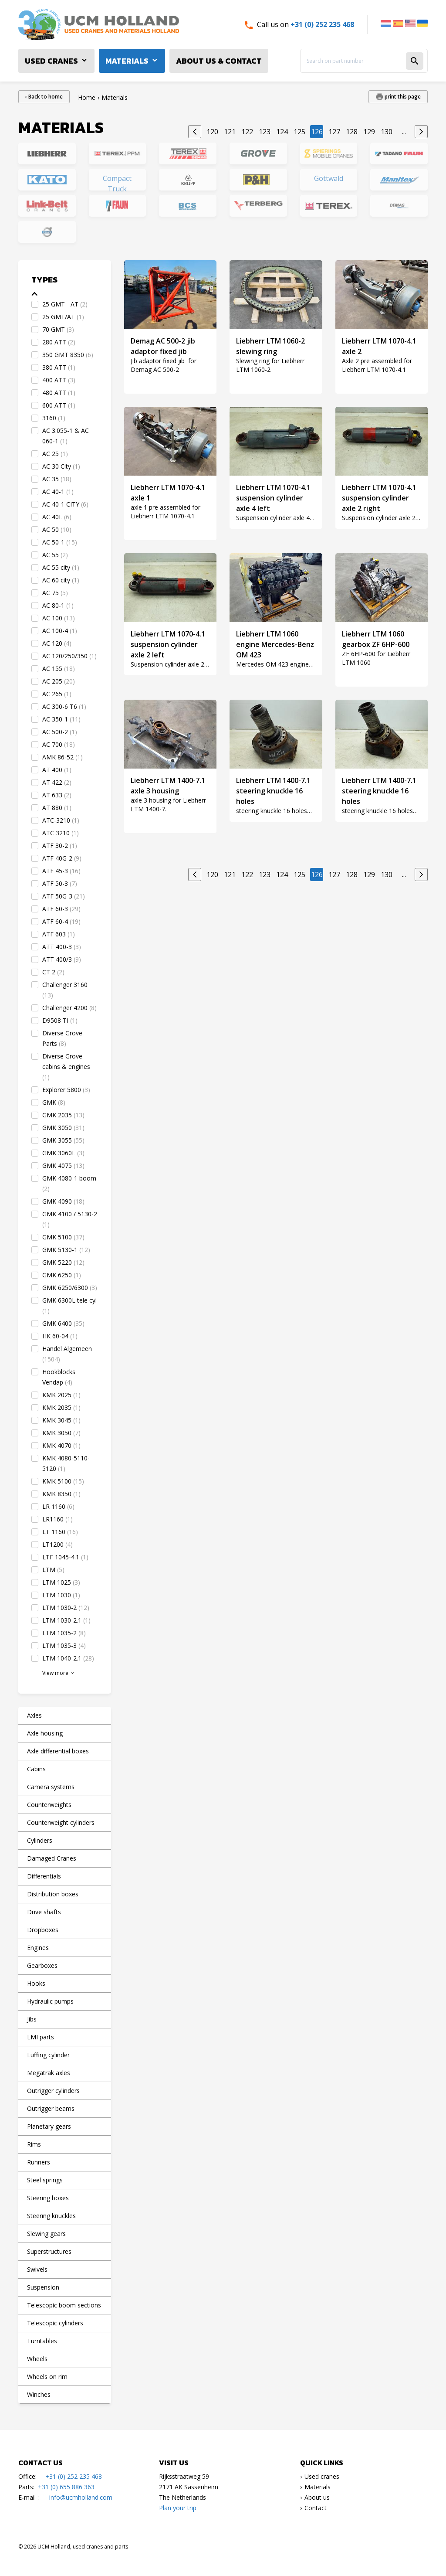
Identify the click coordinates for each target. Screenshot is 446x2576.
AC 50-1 (59, 542)
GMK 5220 (63, 1262)
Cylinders (39, 1840)
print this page (402, 96)
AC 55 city (60, 567)
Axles (34, 1715)
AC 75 (55, 593)
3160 (53, 418)
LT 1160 (60, 1532)
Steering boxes (48, 2198)
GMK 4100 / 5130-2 (69, 1219)
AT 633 (56, 795)
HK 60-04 (60, 1336)
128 (352, 131)
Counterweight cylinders (61, 1822)
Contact (315, 2508)
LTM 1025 (61, 1582)
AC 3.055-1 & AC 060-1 (65, 435)
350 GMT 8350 (67, 354)
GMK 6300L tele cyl (69, 1305)
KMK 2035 (61, 1407)
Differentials (44, 1876)
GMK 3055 (63, 1140)
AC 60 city (60, 580)
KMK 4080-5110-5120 (66, 1463)
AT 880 (56, 807)
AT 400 (56, 770)
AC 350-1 (61, 719)
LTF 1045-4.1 (65, 1557)
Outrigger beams (50, 2108)
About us (317, 2497)
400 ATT (58, 380)
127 (334, 131)
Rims (34, 2144)
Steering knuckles (51, 2216)
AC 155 (58, 668)
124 (282, 131)
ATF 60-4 (61, 921)
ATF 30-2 (59, 845)
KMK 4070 (61, 1445)
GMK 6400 (63, 1323)
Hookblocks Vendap (58, 1377)
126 (317, 131)
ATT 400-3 (61, 947)
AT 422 (56, 782)
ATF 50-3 (59, 883)
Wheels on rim (47, 2376)
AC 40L (56, 517)
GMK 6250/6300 (69, 1287)
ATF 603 (58, 934)
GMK (53, 1102)
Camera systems (50, 1787)
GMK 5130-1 (66, 1249)
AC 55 (55, 555)
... (404, 131)
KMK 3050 (61, 1433)
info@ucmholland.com (80, 2497)
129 (369, 131)
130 (386, 131)
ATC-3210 (60, 820)
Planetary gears (49, 2126)
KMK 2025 (61, 1395)
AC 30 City (61, 466)
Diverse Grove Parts (62, 1038)
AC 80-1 (58, 605)
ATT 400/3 (61, 959)
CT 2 (53, 972)
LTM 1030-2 (65, 1607)
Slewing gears (46, 2233)
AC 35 (56, 479)
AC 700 (58, 744)
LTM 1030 (61, 1595)
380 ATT (58, 367)
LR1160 (57, 1519)
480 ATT (58, 392)
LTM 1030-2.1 (66, 1620)
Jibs (32, 2019)
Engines (38, 1947)
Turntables (42, 2341)
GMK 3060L (63, 1153)
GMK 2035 (63, 1115)
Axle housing (45, 1733)
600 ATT (58, 405)
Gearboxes (42, 1965)
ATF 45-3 (61, 871)
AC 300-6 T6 (64, 706)
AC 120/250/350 (69, 656)
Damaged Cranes (51, 1858)
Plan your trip (177, 2508)
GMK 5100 (63, 1237)
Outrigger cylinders (53, 2090)
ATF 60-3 (61, 909)
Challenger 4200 (69, 1008)
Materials (127, 61)
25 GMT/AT (63, 317)
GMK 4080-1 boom (69, 1183)
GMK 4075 (63, 1165)
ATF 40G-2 (61, 858)
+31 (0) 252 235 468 (322, 24)
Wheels (37, 2359)
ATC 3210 (60, 833)
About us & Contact (219, 61)
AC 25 (55, 453)
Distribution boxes (52, 1894)
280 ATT (58, 342)
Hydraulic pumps (50, 2001)
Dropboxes (42, 1930)
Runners (38, 2162)
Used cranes (51, 61)
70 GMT (58, 329)
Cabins (36, 1769)
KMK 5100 (63, 1481)
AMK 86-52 (62, 757)
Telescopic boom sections (64, 2305)
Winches (39, 2394)
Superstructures (49, 2251)
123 (264, 131)
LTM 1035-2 (64, 1633)
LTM (53, 1569)
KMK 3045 (61, 1420)
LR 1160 (58, 1506)
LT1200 (57, 1544)
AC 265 (56, 694)
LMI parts (40, 2037)
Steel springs (45, 2180)
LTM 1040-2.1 (68, 1658)
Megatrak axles (48, 2073)
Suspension (43, 2287)
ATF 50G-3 (63, 896)
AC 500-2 (59, 732)
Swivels (37, 2269)
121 (230, 131)
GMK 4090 (63, 1201)
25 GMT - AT (65, 304)
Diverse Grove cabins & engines (66, 1066)
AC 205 (58, 681)
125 (299, 131)
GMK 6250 (61, 1275)
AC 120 (56, 643)
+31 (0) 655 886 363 (66, 2487)
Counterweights (49, 1804)
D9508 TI (60, 1020)
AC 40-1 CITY (65, 504)
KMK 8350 (61, 1494)
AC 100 (58, 618)
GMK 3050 (63, 1127)
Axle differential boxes (58, 1751)
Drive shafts (44, 1912)
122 (247, 131)
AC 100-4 (59, 630)
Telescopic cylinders (55, 2323)
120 (212, 131)
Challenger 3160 (65, 989)
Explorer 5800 (66, 1090)
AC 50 (56, 529)
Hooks (36, 1983)
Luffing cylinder (48, 2055)
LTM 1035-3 (64, 1645)
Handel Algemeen (67, 1353)
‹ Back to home (44, 96)
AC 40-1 (58, 491)
